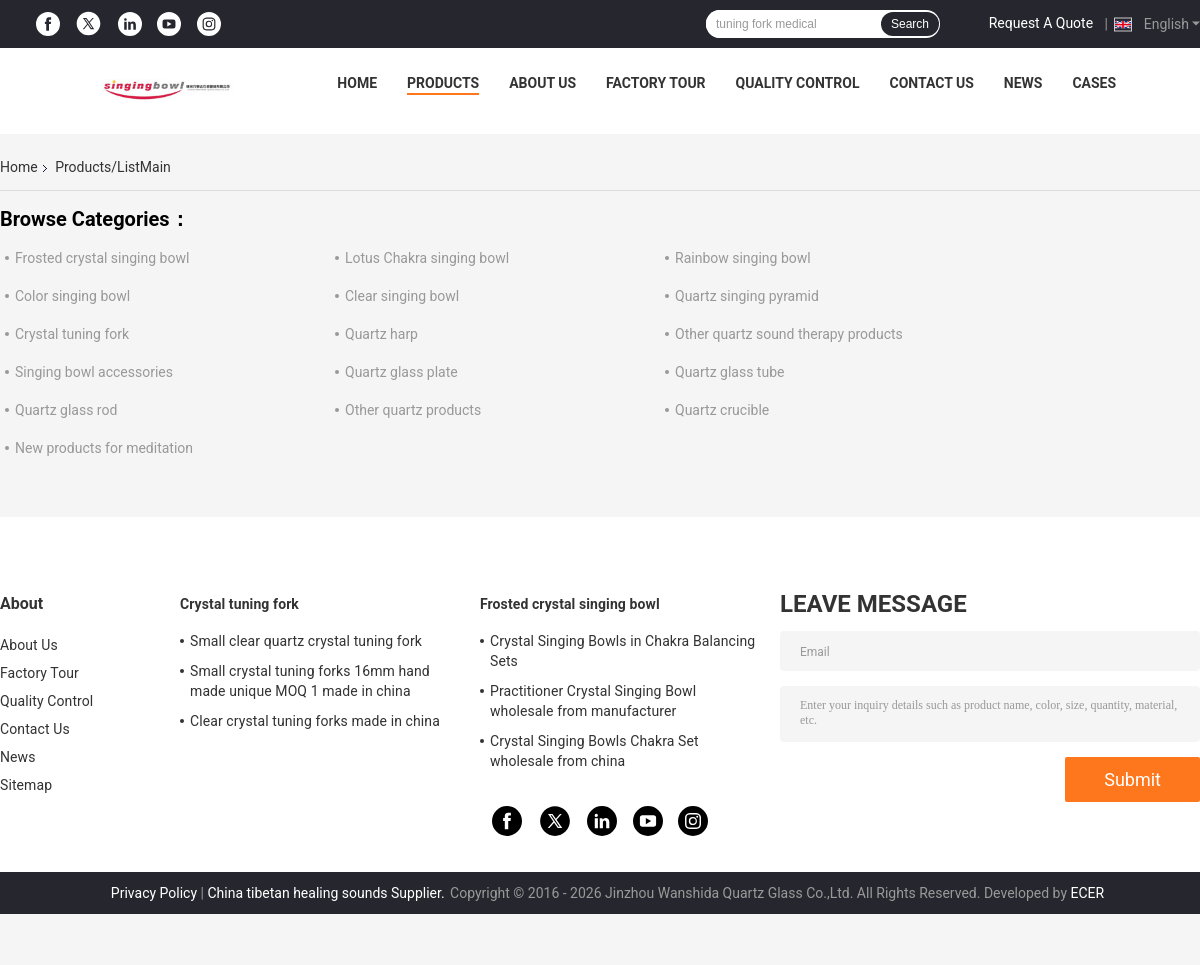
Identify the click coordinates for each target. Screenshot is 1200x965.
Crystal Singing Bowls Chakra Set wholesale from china (594, 751)
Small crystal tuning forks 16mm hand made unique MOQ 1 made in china (310, 681)
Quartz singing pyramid (747, 296)
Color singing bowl (72, 296)
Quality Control (798, 83)
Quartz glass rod (66, 410)
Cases (1094, 83)
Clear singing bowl (402, 296)
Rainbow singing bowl (743, 258)
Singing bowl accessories (94, 372)
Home (357, 83)
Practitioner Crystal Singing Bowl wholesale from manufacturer (593, 701)
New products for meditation (104, 448)
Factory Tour (656, 83)
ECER (1087, 893)
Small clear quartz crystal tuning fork (306, 641)
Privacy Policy (154, 893)
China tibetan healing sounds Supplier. (327, 893)
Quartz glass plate (401, 372)
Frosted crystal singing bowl (102, 258)
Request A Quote (1041, 23)
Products (443, 83)
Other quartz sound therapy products (789, 334)
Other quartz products (413, 410)
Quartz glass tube (729, 372)
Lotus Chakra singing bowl (427, 258)
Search (910, 24)
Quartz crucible (722, 410)
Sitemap (26, 785)
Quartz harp (381, 334)
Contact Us (931, 83)
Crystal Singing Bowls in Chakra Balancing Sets (622, 651)
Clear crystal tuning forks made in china (315, 721)
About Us (542, 83)
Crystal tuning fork (72, 334)
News (1023, 83)
